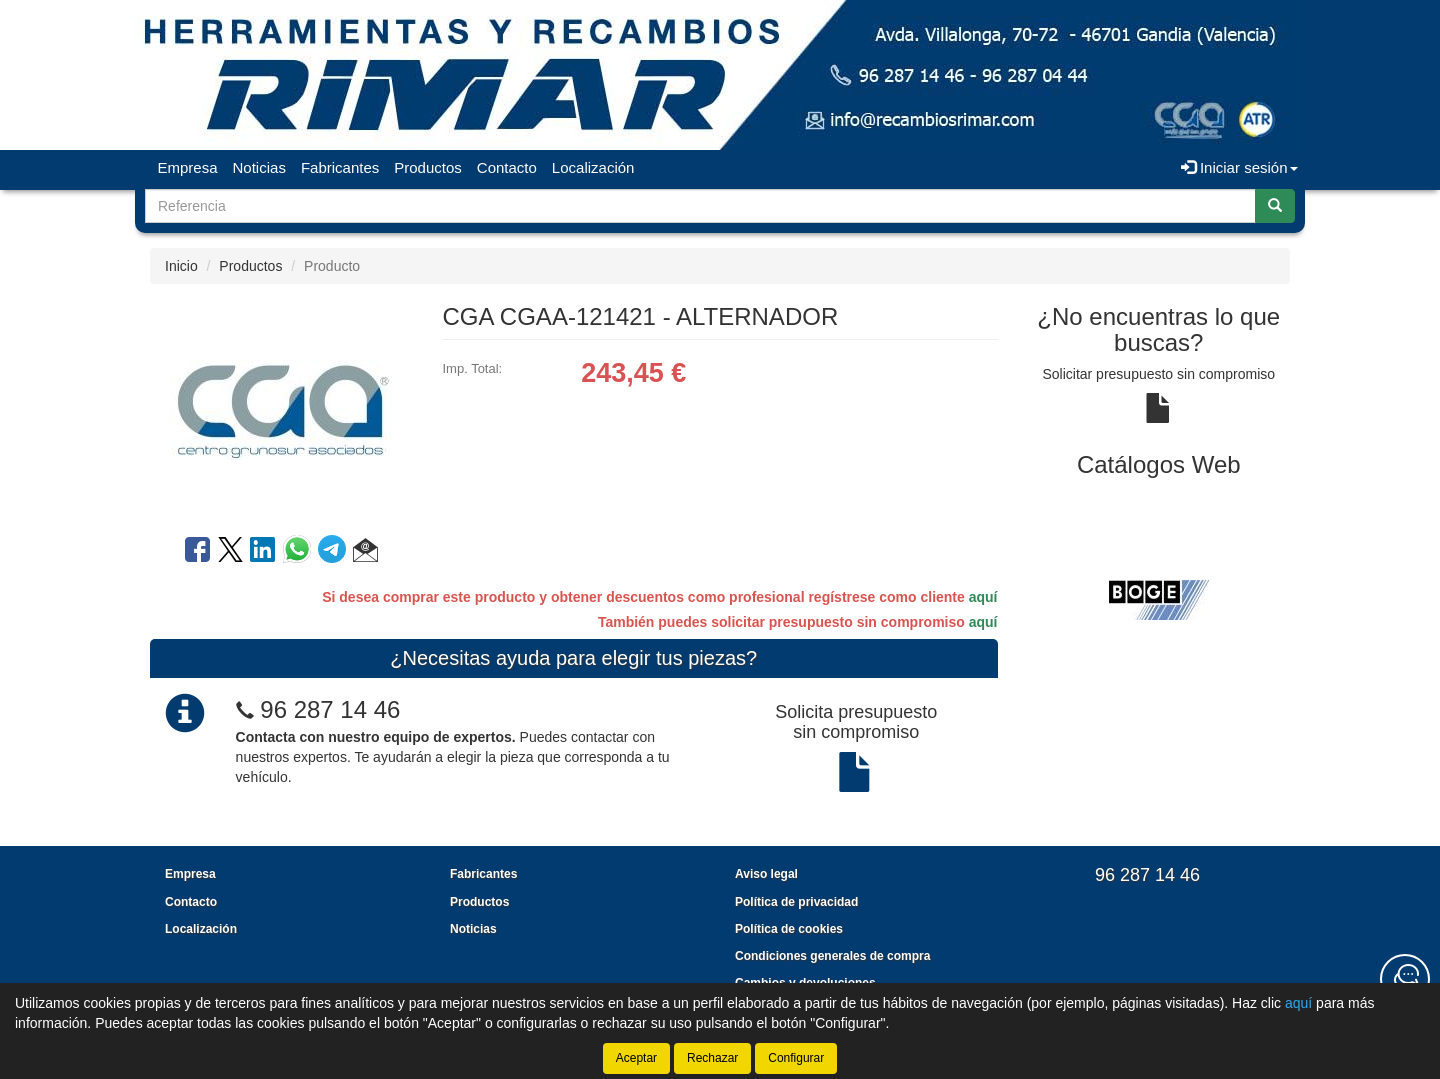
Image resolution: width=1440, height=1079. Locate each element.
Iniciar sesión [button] (1239, 167)
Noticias (259, 167)
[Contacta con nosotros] (1405, 979)
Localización (593, 167)
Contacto (507, 167)
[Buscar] (1275, 206)
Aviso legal (766, 874)
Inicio (181, 266)
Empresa (188, 167)
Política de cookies (789, 929)
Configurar (796, 1058)
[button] (365, 553)
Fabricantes (340, 167)
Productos (428, 167)
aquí (983, 597)
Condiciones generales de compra (832, 956)
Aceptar (636, 1058)
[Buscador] (700, 206)
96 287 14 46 (330, 709)
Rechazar (712, 1058)
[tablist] (1159, 599)
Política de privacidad (796, 902)
